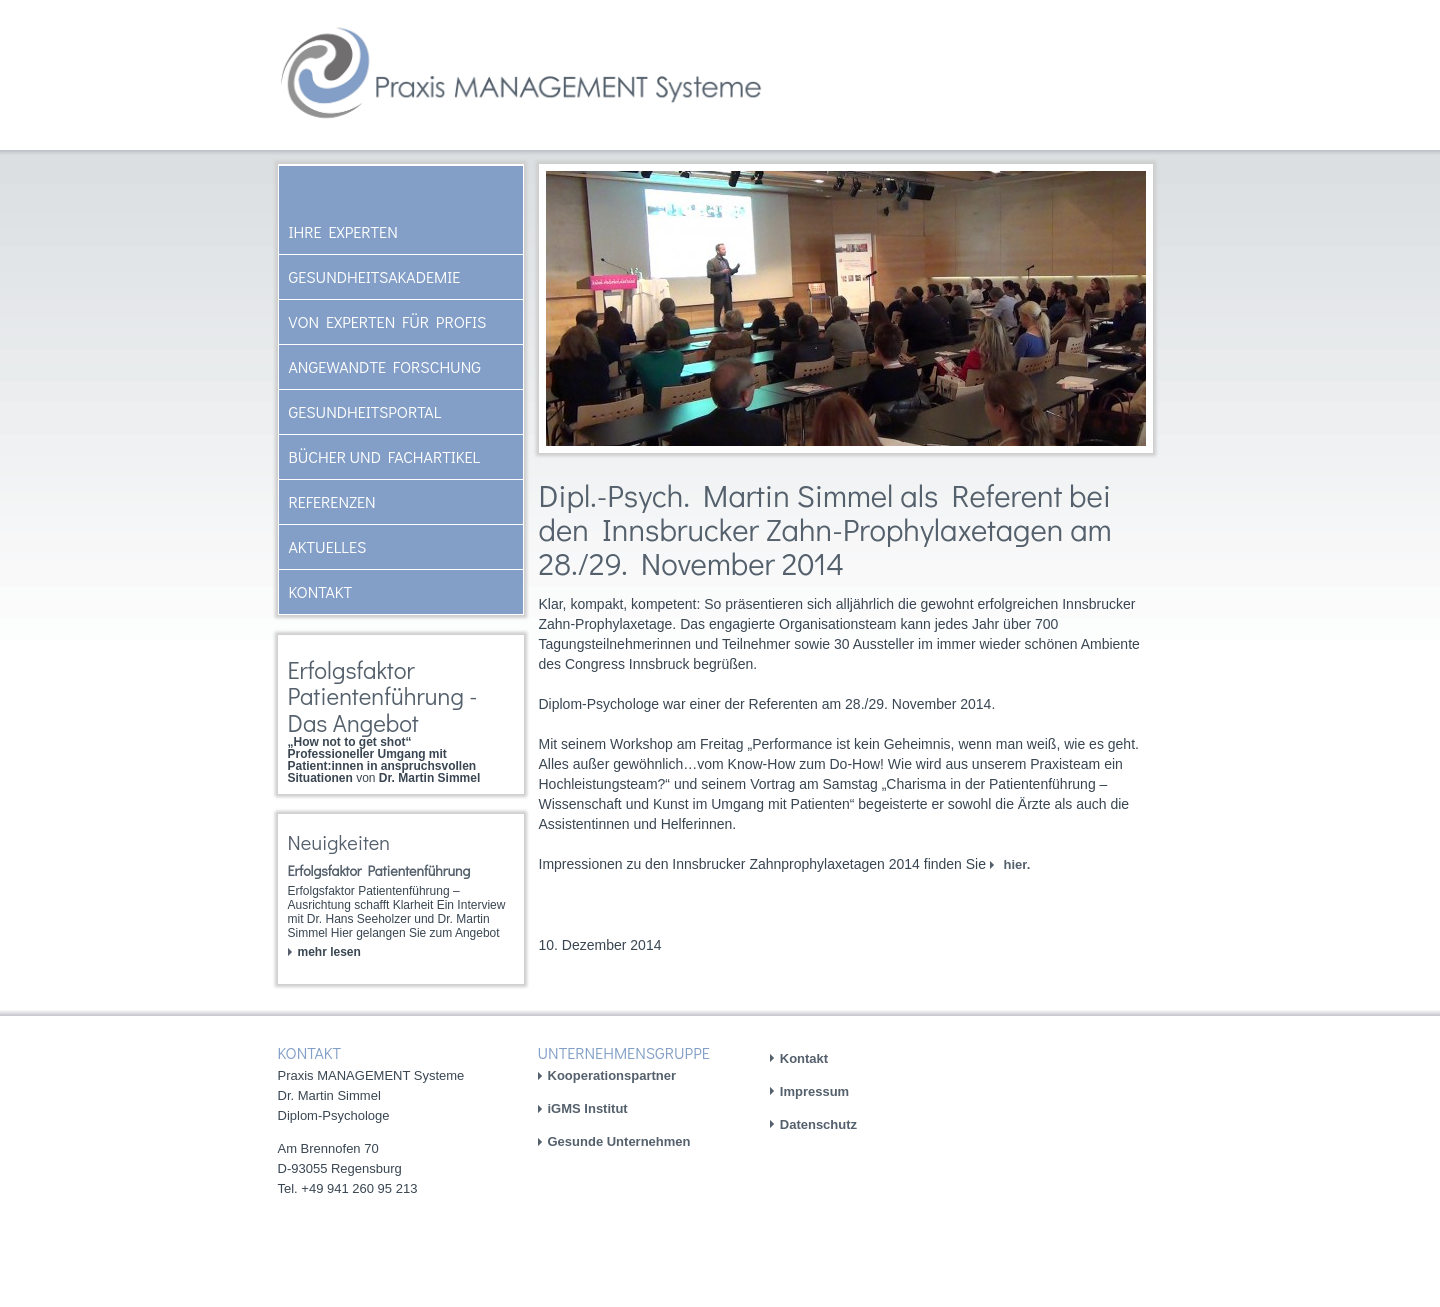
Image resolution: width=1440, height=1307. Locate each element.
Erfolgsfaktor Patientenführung (379, 870)
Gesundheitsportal (365, 411)
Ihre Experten (343, 231)
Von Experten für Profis (388, 321)
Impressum (814, 1091)
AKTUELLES (328, 546)
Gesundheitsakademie (375, 276)
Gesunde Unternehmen (619, 1141)
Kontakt (321, 591)
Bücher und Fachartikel (385, 456)
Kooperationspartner (612, 1075)
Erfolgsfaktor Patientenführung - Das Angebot (383, 696)
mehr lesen (329, 952)
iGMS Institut (588, 1108)
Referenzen (332, 501)
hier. (1015, 864)
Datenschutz (818, 1124)
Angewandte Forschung (385, 366)
